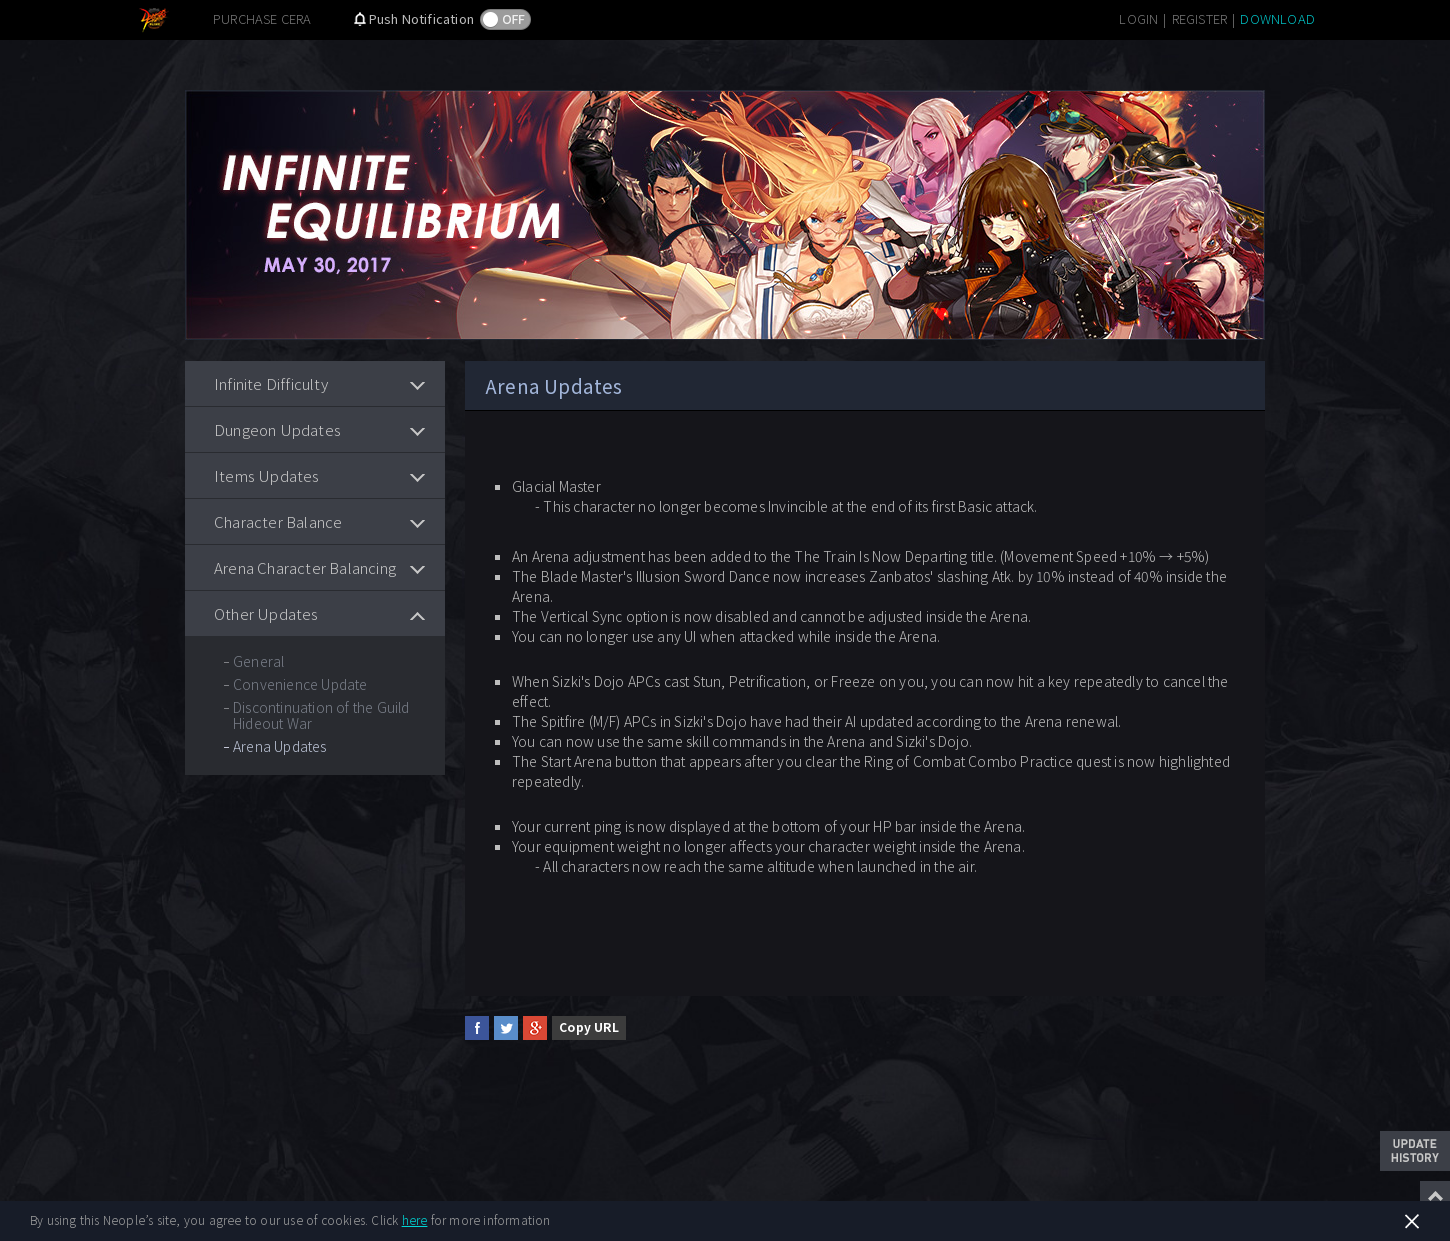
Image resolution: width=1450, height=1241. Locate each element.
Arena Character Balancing (305, 567)
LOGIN (1138, 18)
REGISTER (1200, 18)
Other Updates (266, 613)
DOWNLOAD (1277, 18)
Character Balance (278, 521)
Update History (1415, 1151)
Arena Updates (280, 746)
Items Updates (267, 475)
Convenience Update (300, 684)
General (258, 661)
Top (1435, 1196)
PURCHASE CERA (262, 18)
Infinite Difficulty (271, 383)
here (415, 1219)
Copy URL (589, 1026)
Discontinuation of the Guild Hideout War (321, 715)
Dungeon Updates (277, 429)
